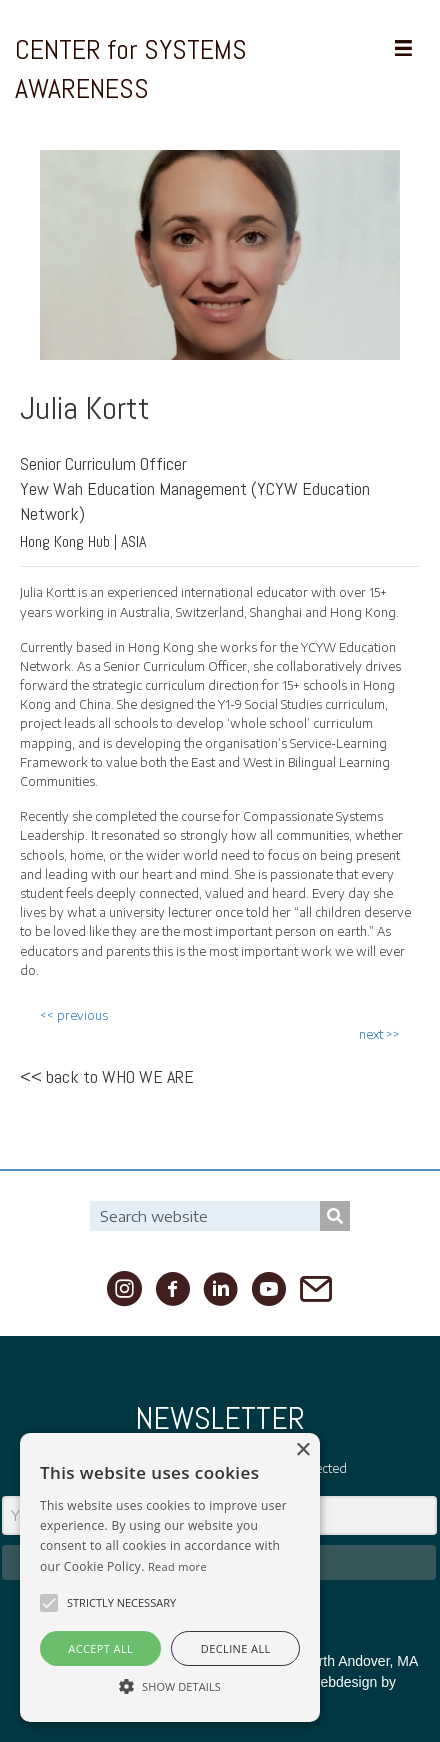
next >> (379, 1034)
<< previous (74, 1015)
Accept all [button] (100, 1648)
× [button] (302, 1450)
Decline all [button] (236, 1648)
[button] (49, 1603)
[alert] (170, 1577)
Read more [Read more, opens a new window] (177, 1566)
